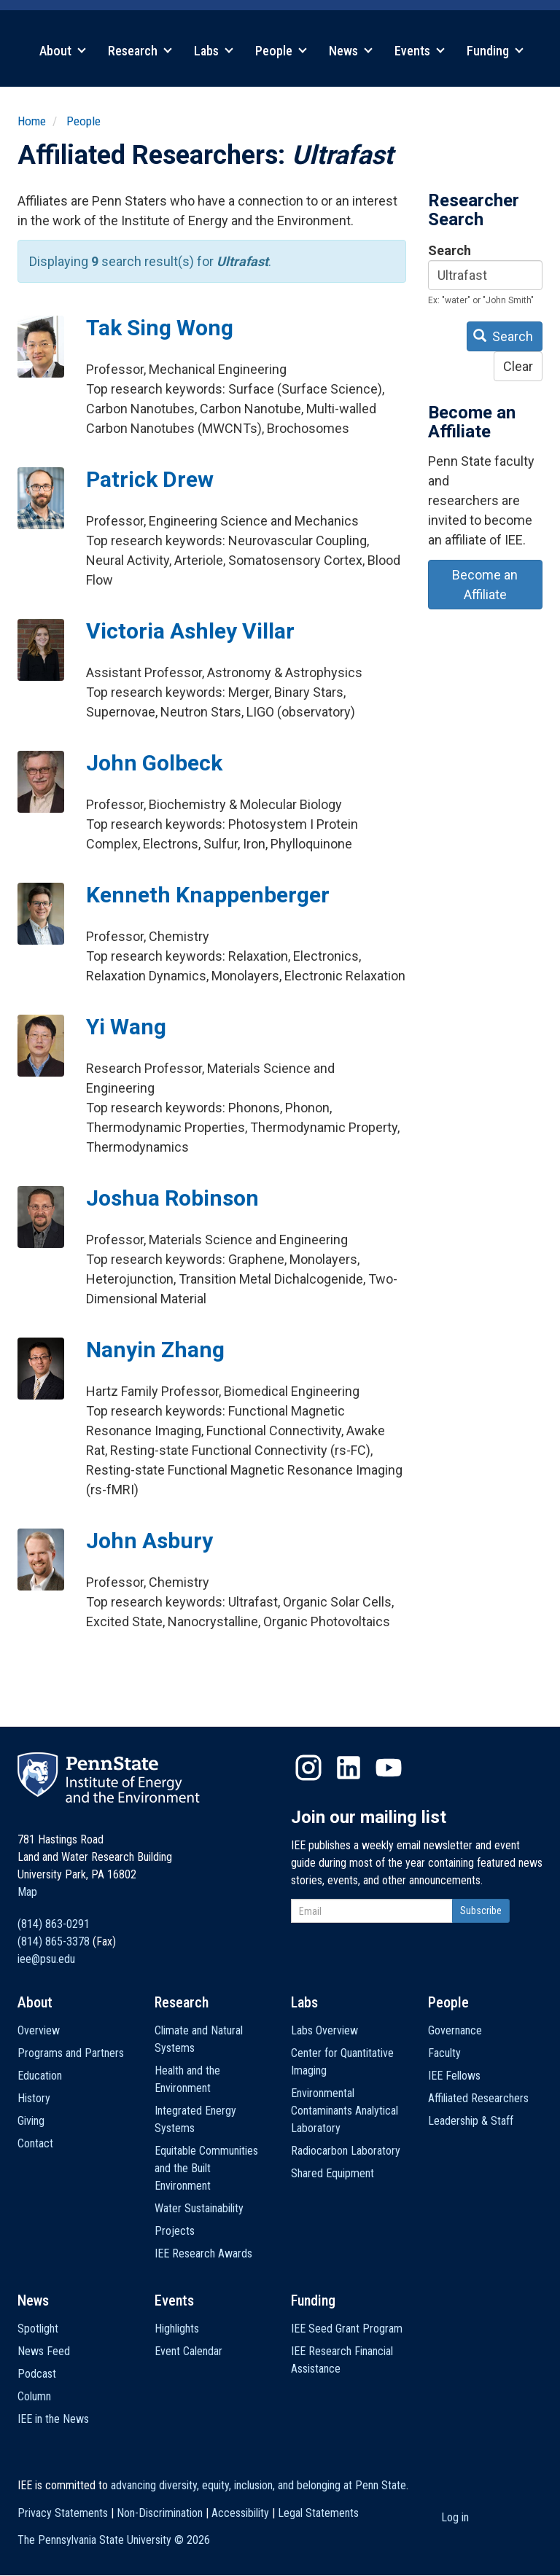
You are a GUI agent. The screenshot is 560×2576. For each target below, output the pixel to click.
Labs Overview (324, 2030)
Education (40, 2076)
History (34, 2098)
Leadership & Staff (470, 2121)
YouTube (388, 1767)
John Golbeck (154, 763)
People (281, 50)
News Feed (44, 2351)
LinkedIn (348, 1767)
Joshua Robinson (172, 1198)
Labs (213, 50)
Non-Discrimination (160, 2513)
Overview (39, 2030)
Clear (518, 366)
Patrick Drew (150, 479)
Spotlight (38, 2328)
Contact (35, 2143)
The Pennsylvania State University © (114, 2540)
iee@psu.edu (46, 1959)
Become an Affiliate (485, 584)
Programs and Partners (71, 2053)
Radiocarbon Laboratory (345, 2151)
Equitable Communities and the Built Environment (206, 2168)
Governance (455, 2030)
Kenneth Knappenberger (208, 895)
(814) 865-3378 (54, 1941)
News (351, 50)
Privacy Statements (63, 2513)
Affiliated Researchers (478, 2098)
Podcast (37, 2374)
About (62, 50)
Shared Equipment (332, 2173)
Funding (495, 50)
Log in (455, 2517)
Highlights (177, 2328)
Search (449, 250)
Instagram (308, 1767)
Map (27, 1892)
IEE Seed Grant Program (346, 2328)
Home (32, 121)
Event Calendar (188, 2351)
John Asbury (149, 1540)
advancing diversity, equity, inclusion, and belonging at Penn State (258, 2485)
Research (140, 50)
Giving (31, 2121)
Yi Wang (126, 1026)
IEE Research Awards (203, 2253)
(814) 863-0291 (54, 1924)
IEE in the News (53, 2419)
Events (419, 50)
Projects (175, 2231)
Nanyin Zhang (155, 1349)
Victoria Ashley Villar (190, 631)
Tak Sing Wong (159, 327)
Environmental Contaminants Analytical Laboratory (344, 2110)
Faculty (444, 2053)
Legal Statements (318, 2513)
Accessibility (240, 2513)
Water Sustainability (199, 2208)
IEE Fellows (454, 2076)
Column (34, 2396)
